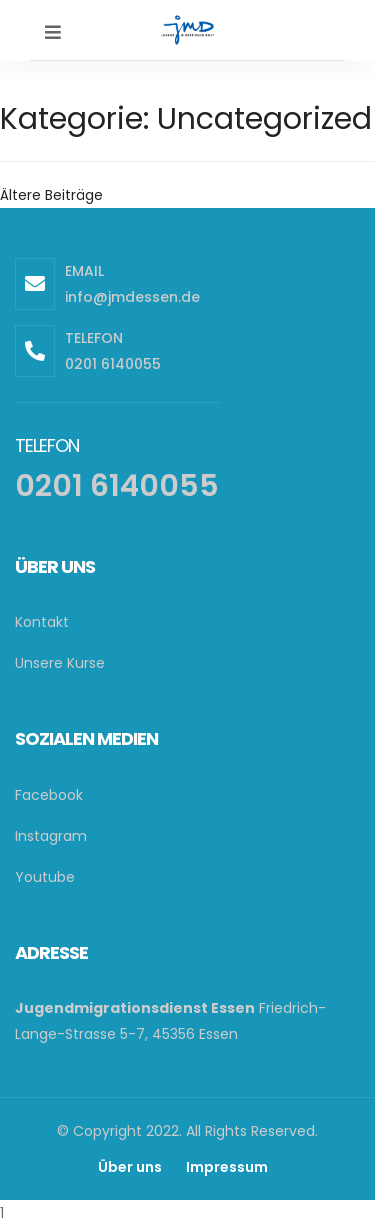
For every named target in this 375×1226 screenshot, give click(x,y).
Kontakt (42, 622)
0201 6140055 (113, 364)
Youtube (45, 877)
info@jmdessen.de (132, 297)
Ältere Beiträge (51, 195)
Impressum (227, 1167)
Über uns (130, 1167)
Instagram (51, 836)
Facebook (49, 795)
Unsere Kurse (60, 663)
